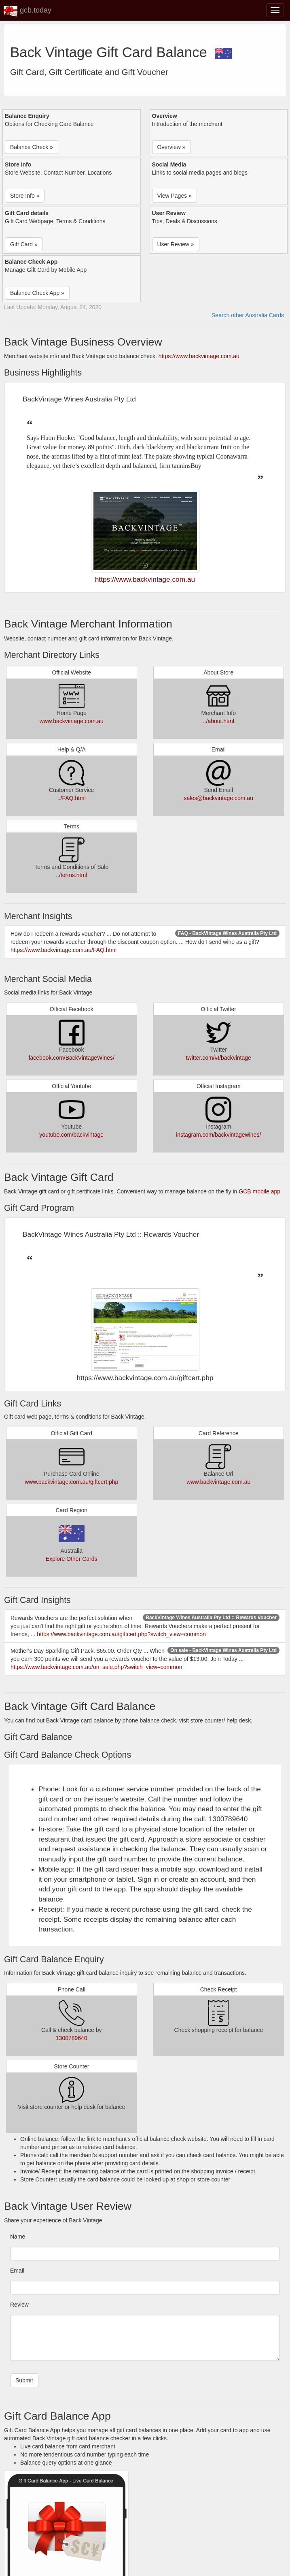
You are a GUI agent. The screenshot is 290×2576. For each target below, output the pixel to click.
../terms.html (71, 875)
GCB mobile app (259, 1191)
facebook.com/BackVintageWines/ (71, 1057)
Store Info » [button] (24, 195)
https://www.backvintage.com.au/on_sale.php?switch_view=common (96, 1667)
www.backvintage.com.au (72, 721)
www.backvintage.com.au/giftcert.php (71, 1482)
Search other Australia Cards (248, 315)
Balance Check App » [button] (37, 293)
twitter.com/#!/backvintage (218, 1057)
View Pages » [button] (174, 195)
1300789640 (71, 2038)
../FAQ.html (71, 798)
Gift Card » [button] (24, 244)
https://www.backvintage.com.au (199, 356)
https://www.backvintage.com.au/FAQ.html (63, 950)
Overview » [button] (171, 147)
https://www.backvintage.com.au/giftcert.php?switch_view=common (121, 1634)
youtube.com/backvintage (71, 1134)
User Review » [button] (175, 244)
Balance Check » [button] (31, 147)
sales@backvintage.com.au (218, 798)
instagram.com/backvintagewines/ (218, 1134)
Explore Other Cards (71, 1559)
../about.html (218, 721)
